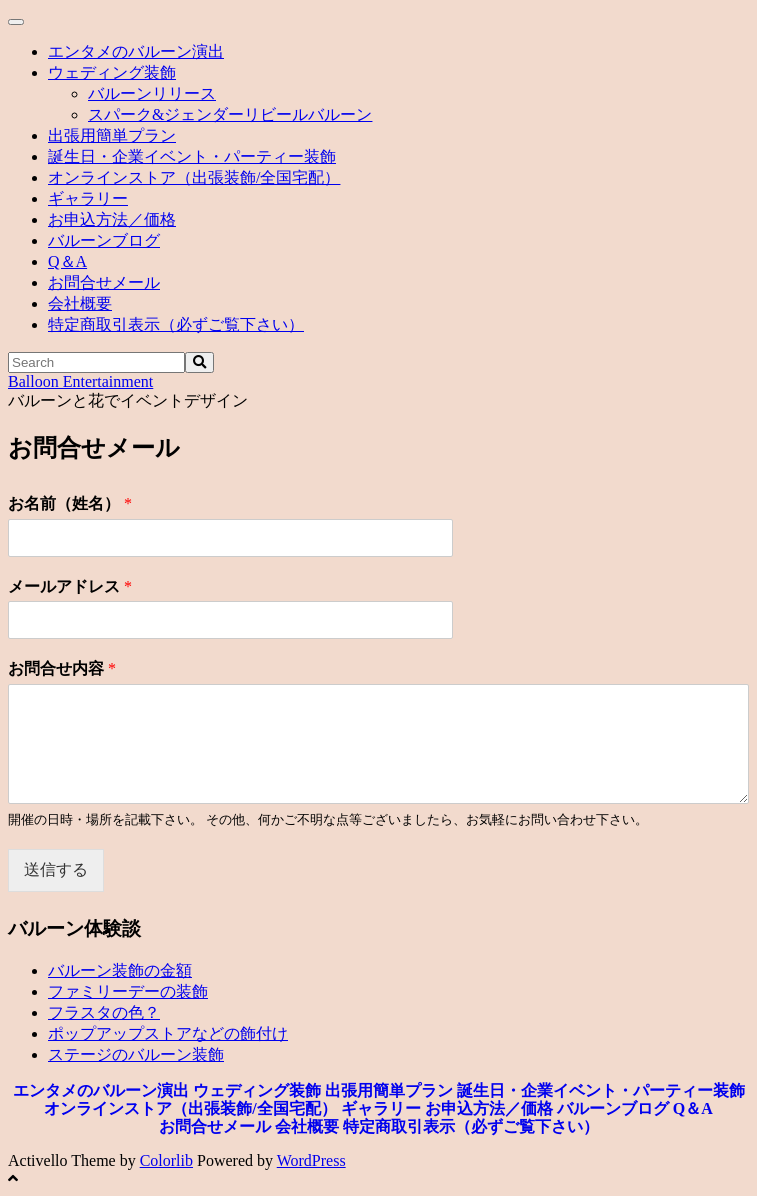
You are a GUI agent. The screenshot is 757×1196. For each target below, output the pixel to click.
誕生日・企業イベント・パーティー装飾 (192, 156)
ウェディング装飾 (112, 72)
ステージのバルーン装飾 (136, 1054)
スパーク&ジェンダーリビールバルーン (230, 114)
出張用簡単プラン (112, 135)
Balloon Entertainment (80, 381)
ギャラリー (88, 198)
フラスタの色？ (104, 1012)
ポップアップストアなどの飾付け (168, 1033)
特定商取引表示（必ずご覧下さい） (176, 324)
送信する (56, 869)
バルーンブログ (104, 240)
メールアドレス (70, 586)
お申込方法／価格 (112, 219)
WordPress (311, 1160)
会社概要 (80, 303)
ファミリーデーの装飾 (128, 991)
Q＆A (67, 261)
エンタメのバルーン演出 (136, 51)
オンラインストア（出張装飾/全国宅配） (194, 177)
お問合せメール (104, 282)
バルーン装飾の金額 (120, 970)
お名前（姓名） (70, 503)
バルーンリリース (152, 93)
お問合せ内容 (62, 668)
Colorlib (166, 1160)
